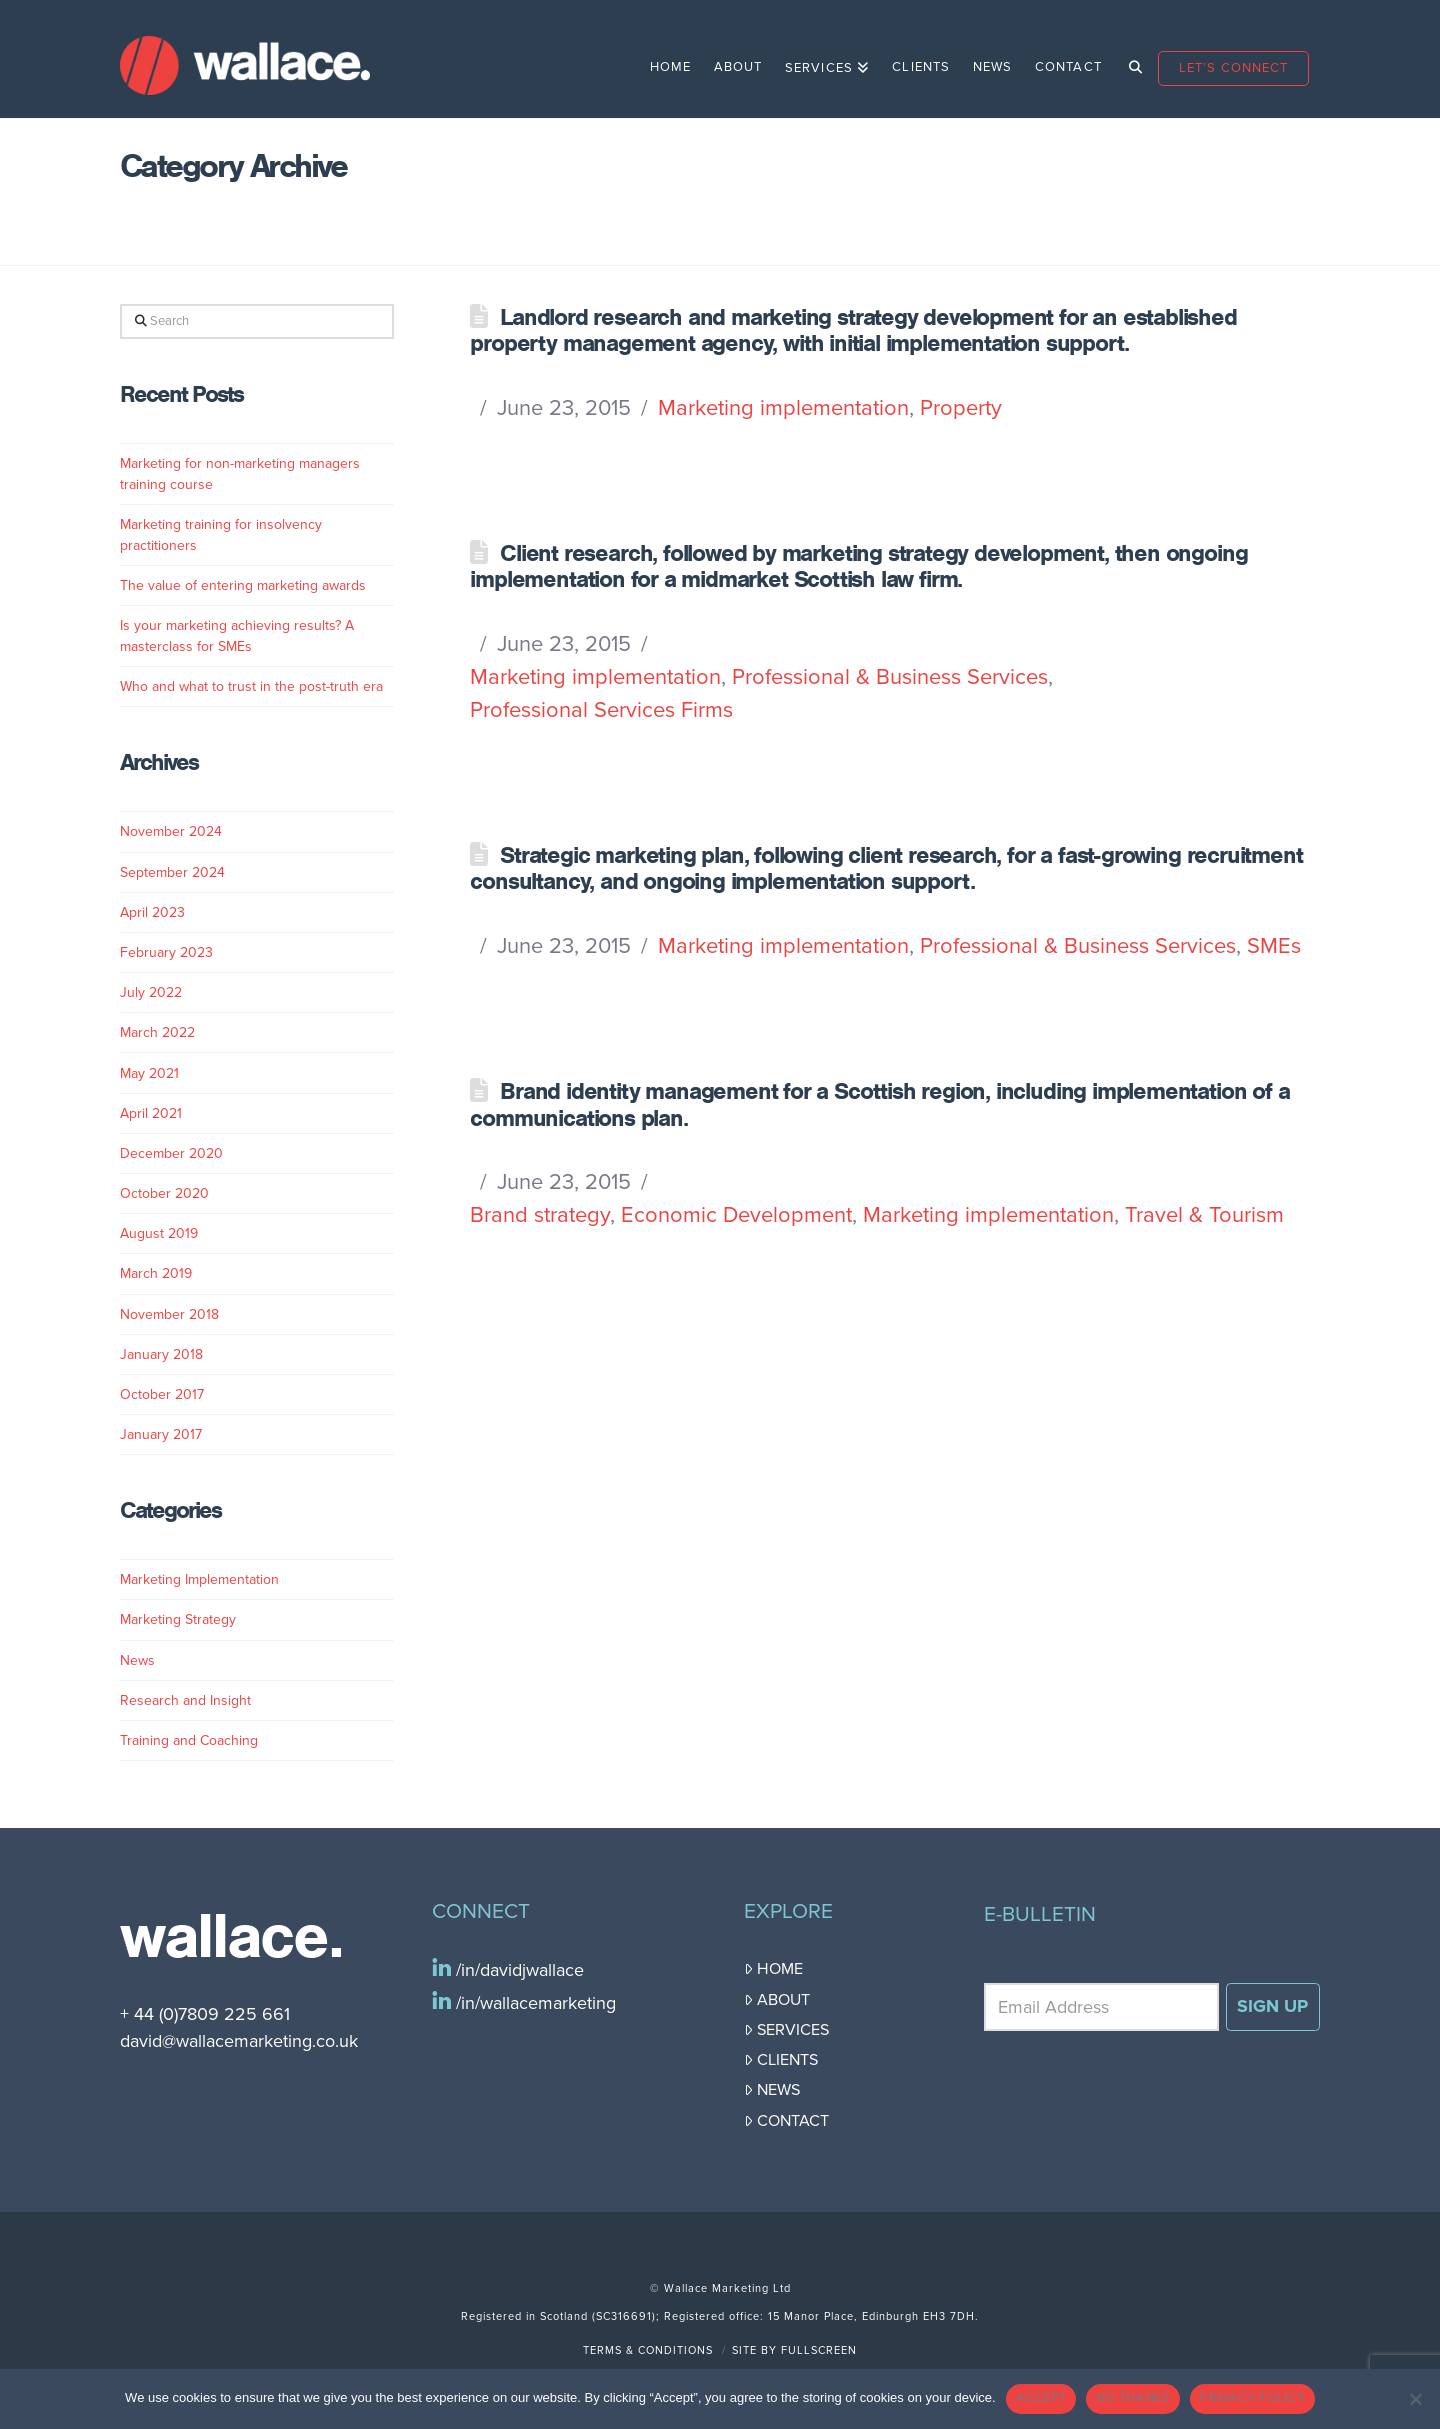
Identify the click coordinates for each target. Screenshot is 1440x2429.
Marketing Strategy (178, 1619)
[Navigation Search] (1129, 59)
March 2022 (157, 1032)
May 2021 (149, 1073)
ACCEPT (1041, 2398)
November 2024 (171, 831)
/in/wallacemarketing (533, 2003)
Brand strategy (540, 1215)
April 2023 (152, 912)
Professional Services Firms (601, 710)
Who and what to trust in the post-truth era (251, 686)
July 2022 (151, 992)
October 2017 (162, 1394)
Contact (786, 2121)
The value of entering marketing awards (243, 585)
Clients (781, 2060)
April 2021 (151, 1113)
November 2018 (169, 1314)
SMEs (1274, 946)
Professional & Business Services (890, 677)
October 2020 (164, 1193)
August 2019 (159, 1233)
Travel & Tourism (1204, 1215)
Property (961, 408)
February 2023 (166, 952)
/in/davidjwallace (517, 1970)
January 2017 (161, 1434)
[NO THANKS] (1415, 2399)
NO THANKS (1133, 2398)
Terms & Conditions (648, 2350)
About (777, 2000)
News (137, 1660)
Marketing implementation (783, 408)
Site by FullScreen (794, 2350)
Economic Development (736, 1215)
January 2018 (161, 1354)
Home (773, 1969)
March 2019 (156, 1273)
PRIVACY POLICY (1252, 2398)
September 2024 (172, 872)
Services (786, 2030)
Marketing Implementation (199, 1579)
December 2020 (171, 1153)
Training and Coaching (189, 1740)
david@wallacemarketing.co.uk (239, 2041)
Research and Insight (185, 1700)
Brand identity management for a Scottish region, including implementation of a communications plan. (879, 1104)
